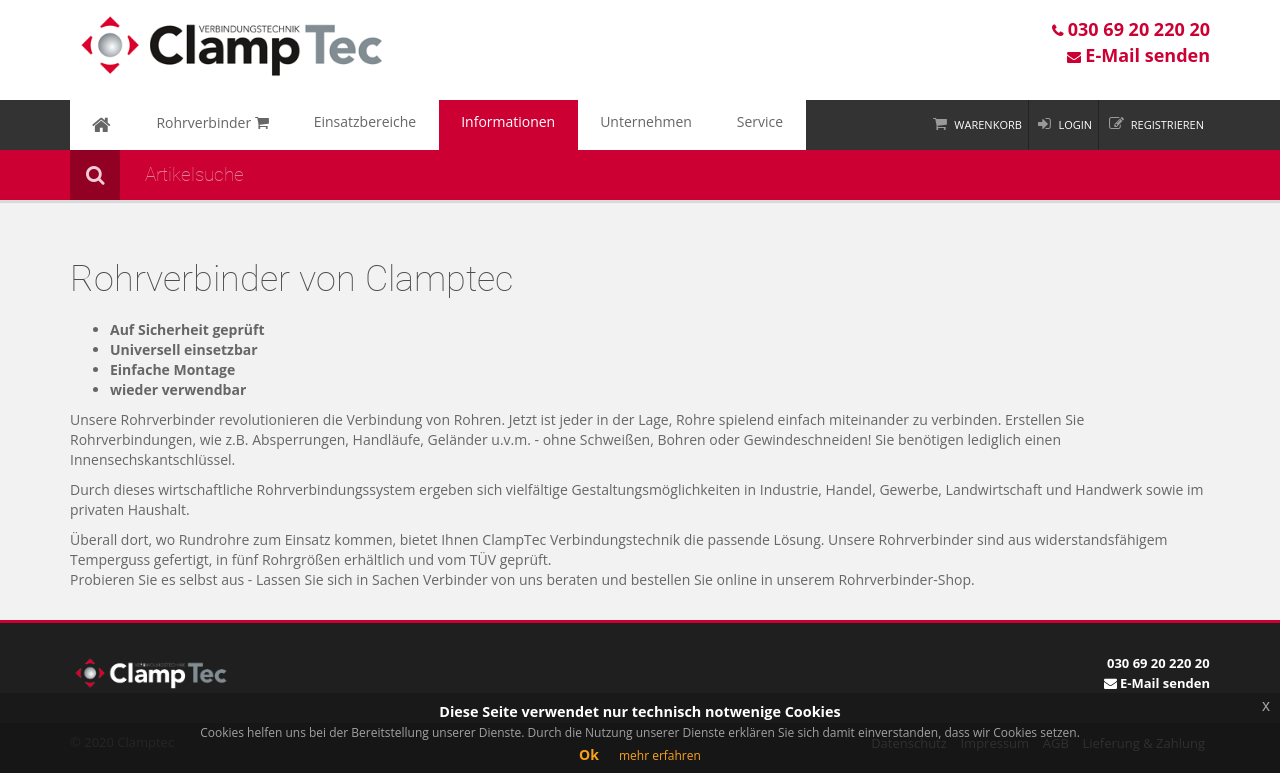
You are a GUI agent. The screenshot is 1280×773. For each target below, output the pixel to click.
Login (1075, 124)
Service (648, 125)
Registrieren (1167, 124)
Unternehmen (554, 125)
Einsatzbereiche (316, 125)
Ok (589, 754)
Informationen (438, 125)
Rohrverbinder (186, 125)
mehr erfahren (660, 755)
